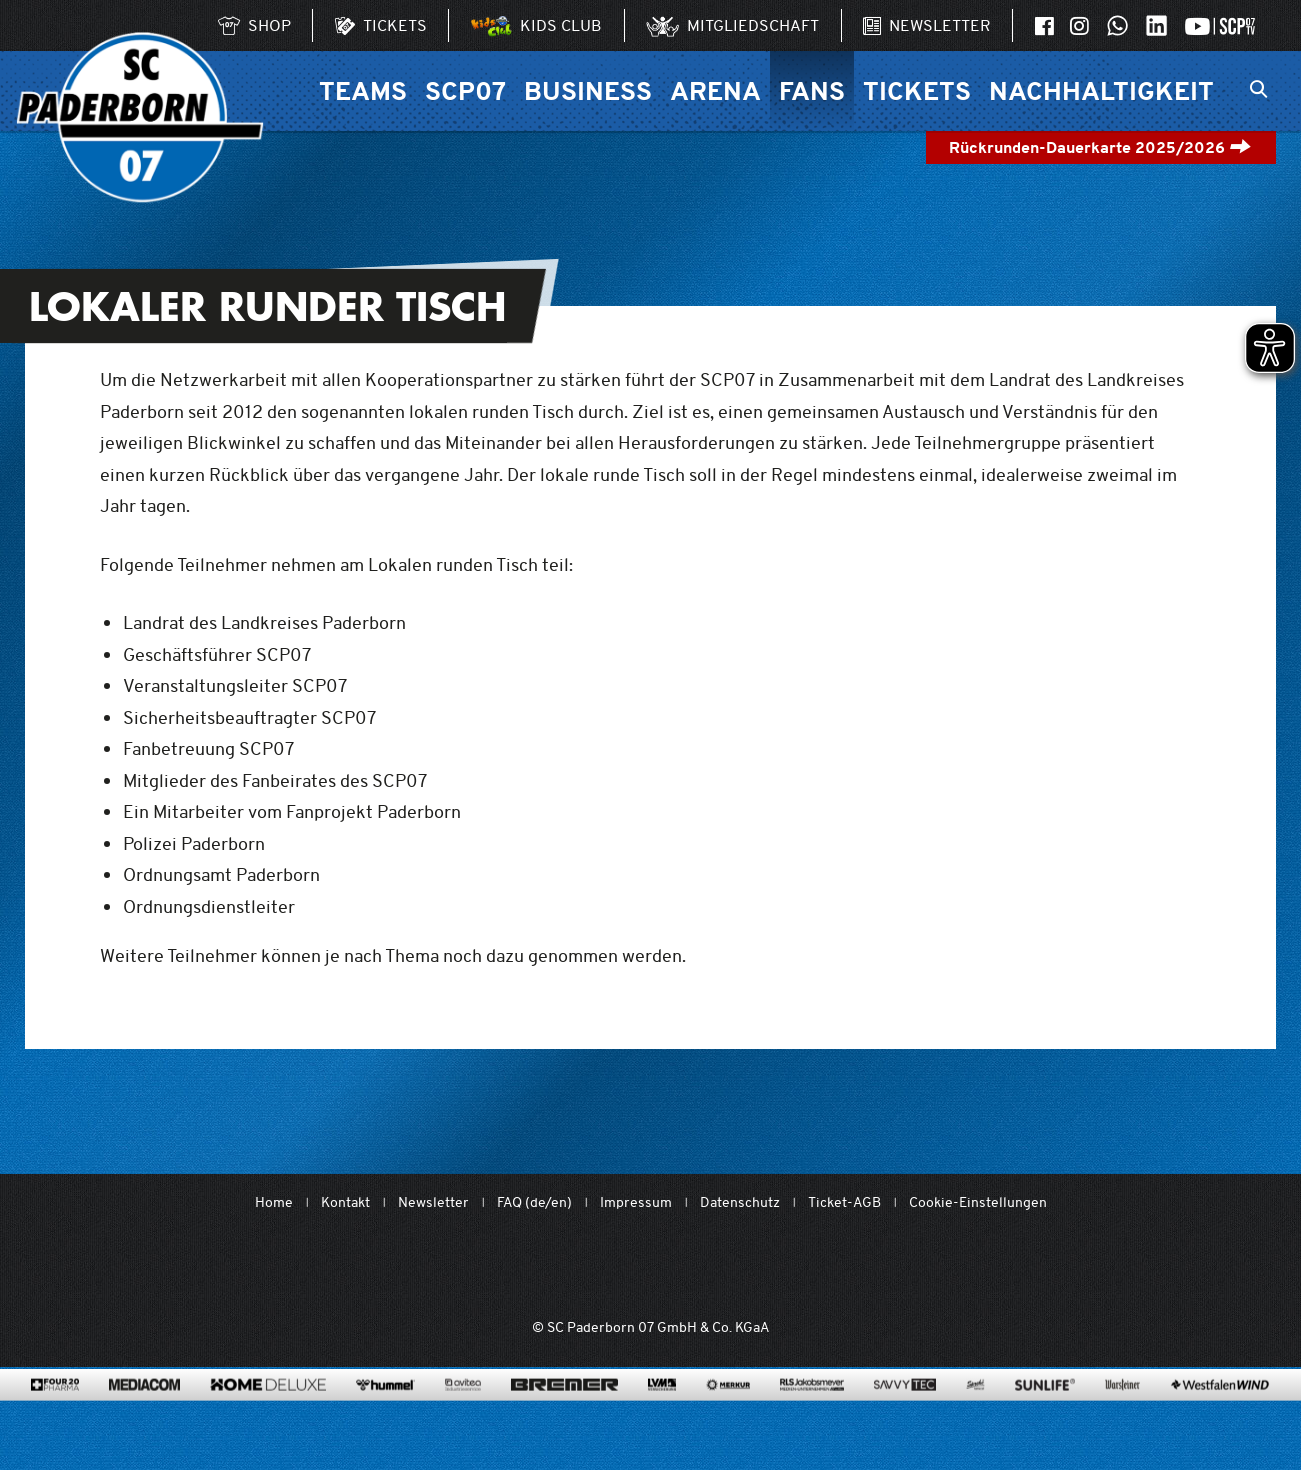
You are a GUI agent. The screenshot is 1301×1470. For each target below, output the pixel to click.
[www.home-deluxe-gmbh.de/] (268, 1415)
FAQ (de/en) (534, 1202)
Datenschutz (740, 1202)
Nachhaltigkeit (1101, 90)
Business (588, 90)
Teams (363, 90)
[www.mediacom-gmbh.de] (144, 1415)
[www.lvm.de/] (662, 1415)
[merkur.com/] (728, 1415)
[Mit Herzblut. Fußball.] (536, 1268)
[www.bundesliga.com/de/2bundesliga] (762, 1268)
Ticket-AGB (844, 1202)
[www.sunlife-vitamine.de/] (1045, 1415)
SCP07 (465, 90)
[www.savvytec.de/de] (905, 1415)
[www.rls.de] (811, 1415)
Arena (715, 90)
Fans (812, 90)
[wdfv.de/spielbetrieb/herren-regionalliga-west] (876, 1268)
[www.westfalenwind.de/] (1220, 1415)
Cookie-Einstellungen (978, 1202)
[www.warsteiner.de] (1122, 1415)
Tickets (917, 90)
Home (274, 1202)
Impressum (636, 1202)
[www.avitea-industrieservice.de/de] (462, 1415)
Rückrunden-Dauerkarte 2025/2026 (1100, 147)
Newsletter (433, 1202)
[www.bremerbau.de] (564, 1415)
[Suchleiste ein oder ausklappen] (1258, 91)
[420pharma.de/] (55, 1415)
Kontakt (345, 1202)
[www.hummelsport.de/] (385, 1415)
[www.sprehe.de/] (975, 1415)
